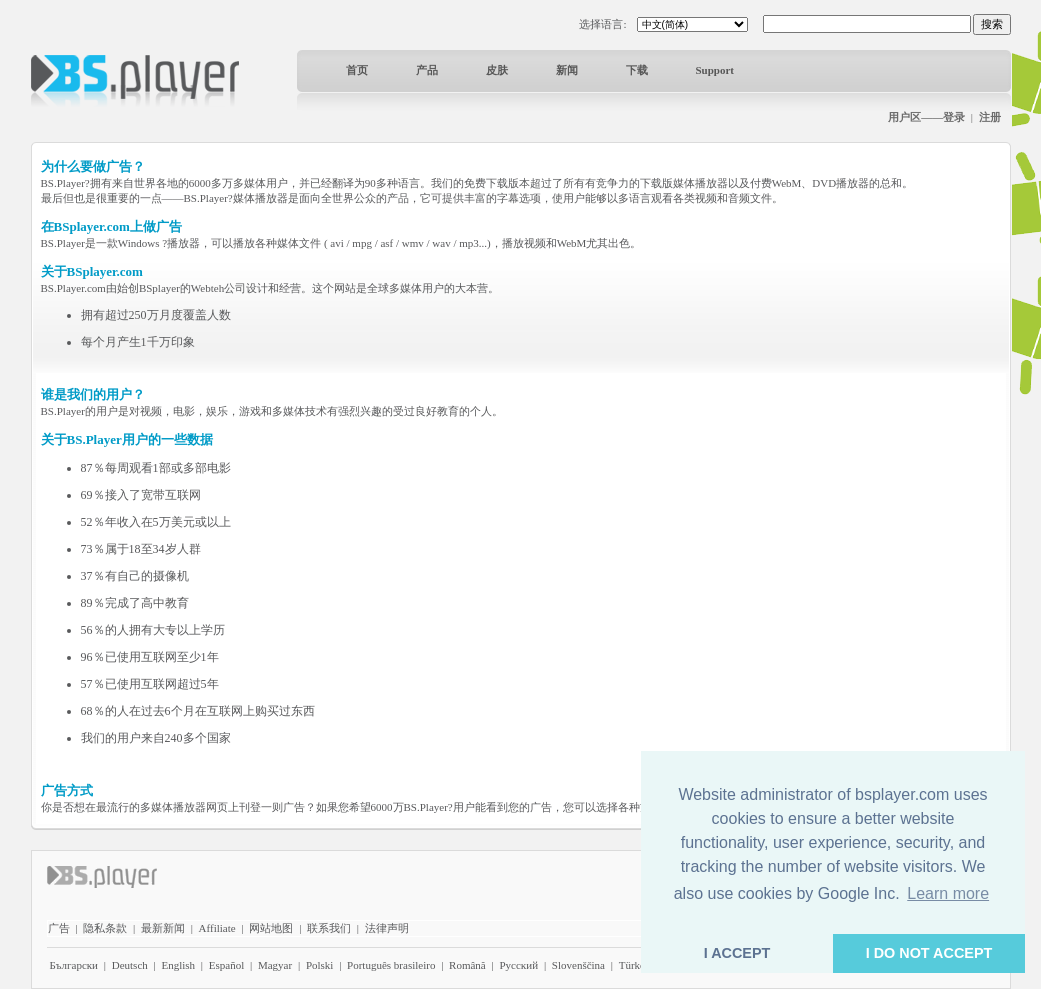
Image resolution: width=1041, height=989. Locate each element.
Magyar (275, 965)
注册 (990, 117)
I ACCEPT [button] (737, 953)
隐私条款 (105, 928)
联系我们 (329, 928)
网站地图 (271, 928)
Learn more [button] (948, 893)
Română (467, 965)
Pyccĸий (518, 965)
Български (74, 965)
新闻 (567, 70)
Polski (320, 965)
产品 (427, 70)
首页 (357, 70)
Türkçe (634, 965)
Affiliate (217, 928)
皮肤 (497, 70)
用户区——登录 (926, 117)
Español (226, 965)
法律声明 (387, 928)
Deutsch (130, 965)
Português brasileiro (391, 965)
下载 (637, 70)
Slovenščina (578, 965)
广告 (59, 928)
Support (715, 70)
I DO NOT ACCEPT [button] (929, 953)
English (178, 965)
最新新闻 (163, 928)
